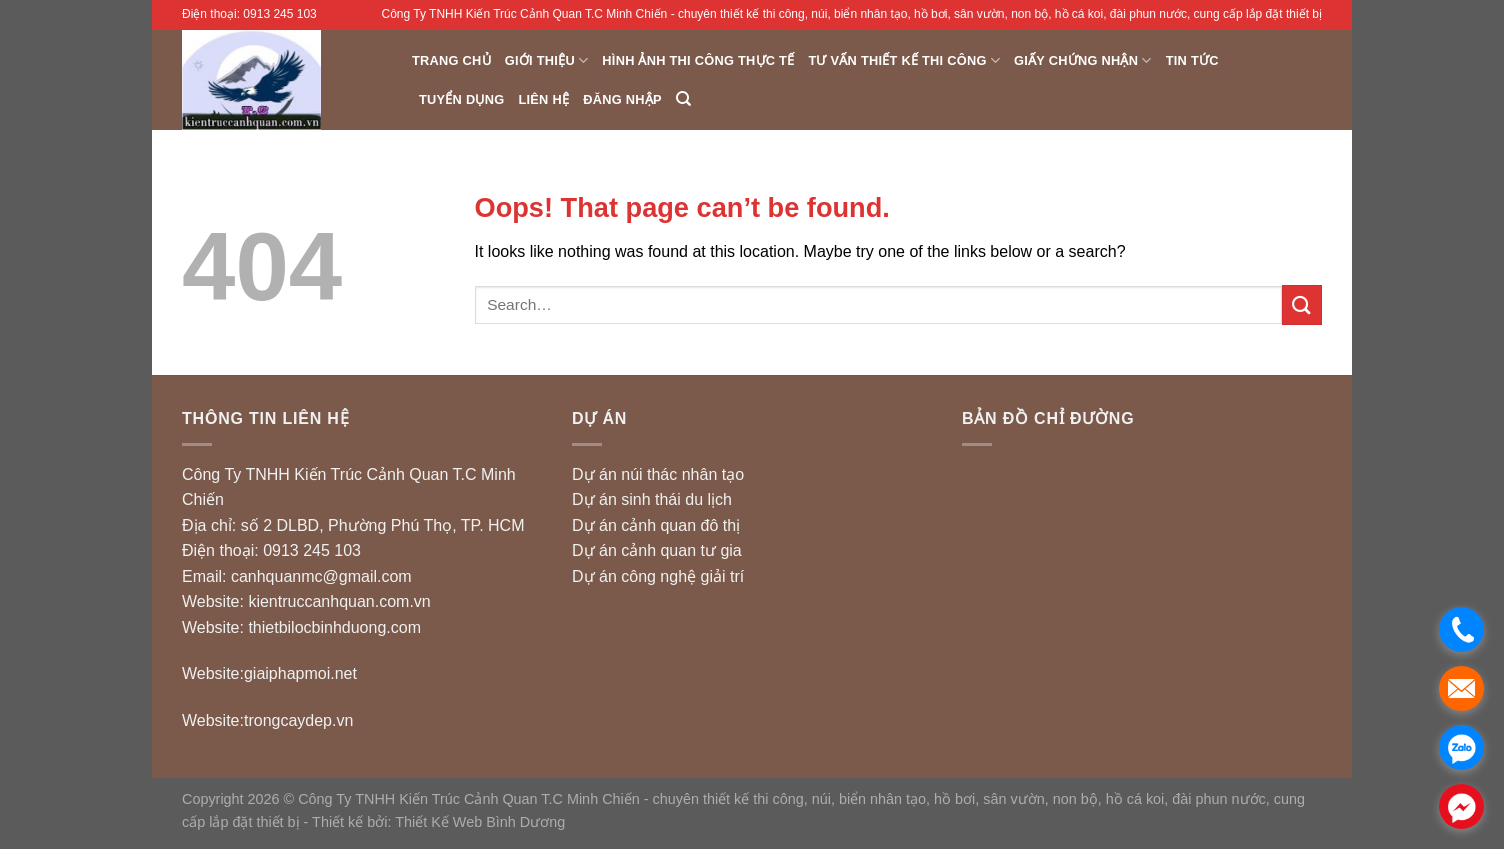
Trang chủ (451, 60)
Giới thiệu (547, 60)
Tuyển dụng (461, 99)
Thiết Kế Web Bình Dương (480, 822)
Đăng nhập (622, 99)
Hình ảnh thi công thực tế (698, 60)
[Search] (683, 99)
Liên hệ (543, 99)
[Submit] (1302, 304)
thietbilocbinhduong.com (334, 627)
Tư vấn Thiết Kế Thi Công (904, 60)
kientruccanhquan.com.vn (339, 601)
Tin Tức (1192, 60)
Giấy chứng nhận (1083, 60)
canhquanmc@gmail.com (321, 576)
